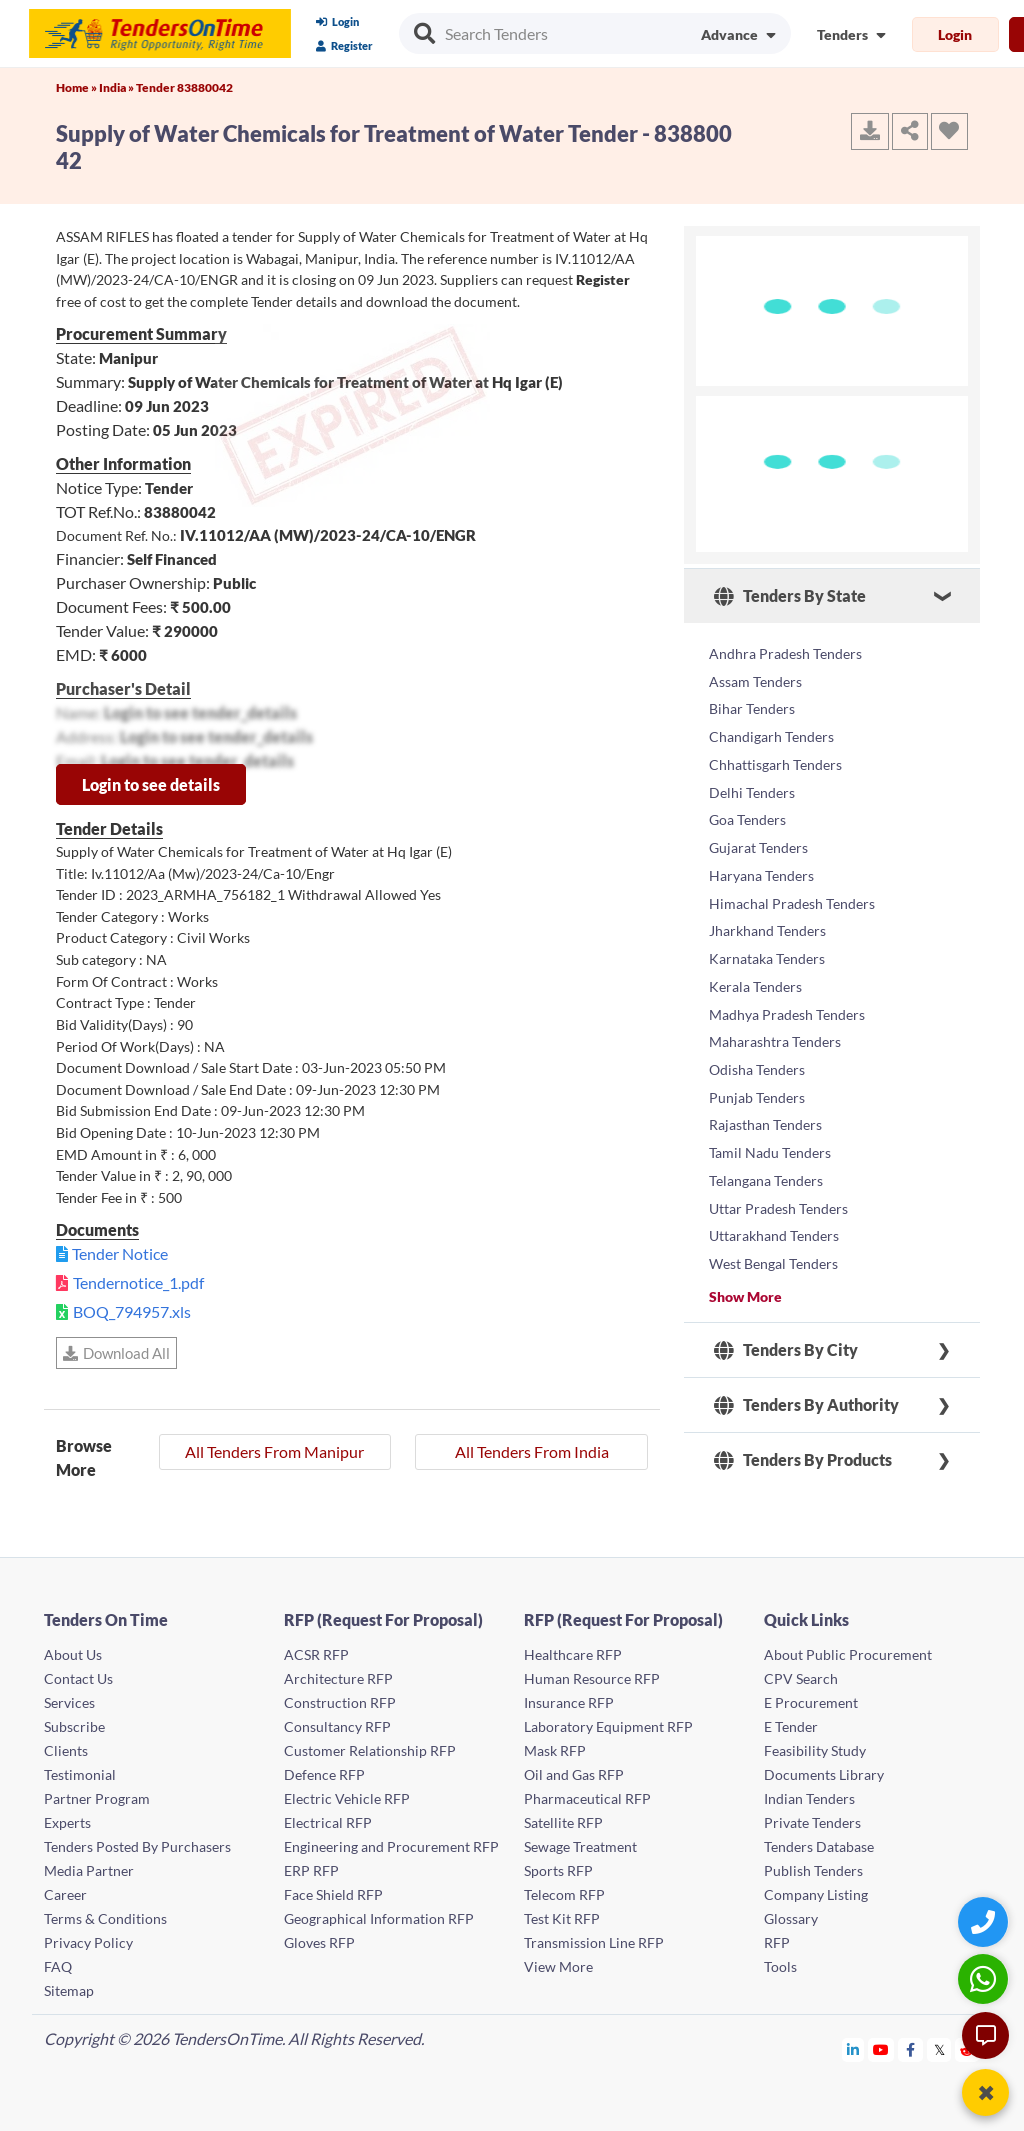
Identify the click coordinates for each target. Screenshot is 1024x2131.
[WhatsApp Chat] (985, 1978)
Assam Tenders (755, 675)
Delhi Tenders (752, 771)
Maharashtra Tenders (775, 987)
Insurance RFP (569, 1697)
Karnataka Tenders (767, 915)
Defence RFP (324, 1769)
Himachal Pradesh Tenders (792, 867)
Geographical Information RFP (379, 1913)
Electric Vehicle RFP (347, 1793)
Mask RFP (555, 1745)
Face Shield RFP (333, 1889)
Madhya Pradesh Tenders (787, 963)
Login (337, 21)
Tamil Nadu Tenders (770, 1083)
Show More (745, 1210)
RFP (777, 1937)
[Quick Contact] (985, 1921)
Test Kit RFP (562, 1913)
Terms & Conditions (105, 1913)
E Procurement (811, 1697)
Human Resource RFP (592, 1673)
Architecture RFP (338, 1673)
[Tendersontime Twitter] (939, 2044)
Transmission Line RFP (594, 1937)
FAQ (58, 1961)
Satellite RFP (563, 1817)
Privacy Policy (88, 1937)
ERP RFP (311, 1865)
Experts (67, 1817)
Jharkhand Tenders (767, 891)
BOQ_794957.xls (132, 1311)
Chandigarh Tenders (771, 723)
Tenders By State (790, 596)
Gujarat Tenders (758, 819)
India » (117, 87)
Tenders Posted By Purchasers (137, 1841)
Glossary (791, 1913)
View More (558, 1961)
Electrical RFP (328, 1817)
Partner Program (97, 1793)
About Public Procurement (848, 1649)
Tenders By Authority (806, 1320)
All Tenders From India (532, 1451)
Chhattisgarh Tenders (775, 747)
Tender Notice (120, 1253)
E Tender (791, 1721)
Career (65, 1889)
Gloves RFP (319, 1937)
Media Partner (89, 1865)
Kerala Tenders (755, 939)
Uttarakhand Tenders (774, 1155)
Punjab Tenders (757, 1035)
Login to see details (151, 784)
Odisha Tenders (757, 1011)
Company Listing (816, 1889)
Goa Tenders (747, 795)
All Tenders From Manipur (274, 1451)
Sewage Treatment (580, 1841)
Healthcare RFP (573, 1649)
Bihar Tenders (752, 699)
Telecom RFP (564, 1889)
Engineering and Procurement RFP (391, 1841)
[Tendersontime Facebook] (911, 2044)
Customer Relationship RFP (370, 1745)
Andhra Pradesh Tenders (785, 651)
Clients (66, 1745)
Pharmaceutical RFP (587, 1793)
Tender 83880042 (184, 87)
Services (69, 1697)
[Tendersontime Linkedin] (853, 2044)
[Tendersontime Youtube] (881, 2044)
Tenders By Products (803, 1375)
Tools (780, 1961)
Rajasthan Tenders (765, 1059)
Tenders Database (819, 1841)
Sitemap (69, 1985)
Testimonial (80, 1769)
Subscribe (74, 1721)
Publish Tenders (813, 1865)
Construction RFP (340, 1697)
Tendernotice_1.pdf (138, 1282)
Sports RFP (558, 1865)
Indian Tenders (809, 1793)
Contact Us (78, 1673)
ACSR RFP (316, 1649)
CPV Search (801, 1673)
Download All (116, 1353)
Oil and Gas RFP (574, 1769)
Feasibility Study (815, 1745)
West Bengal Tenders (773, 1179)
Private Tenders (812, 1817)
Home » (77, 87)
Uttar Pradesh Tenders (778, 1131)
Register (344, 45)
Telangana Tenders (766, 1107)
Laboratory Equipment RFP (608, 1721)
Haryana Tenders (761, 843)
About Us (73, 1649)
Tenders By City (786, 1265)
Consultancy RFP (337, 1721)
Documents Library (824, 1769)
